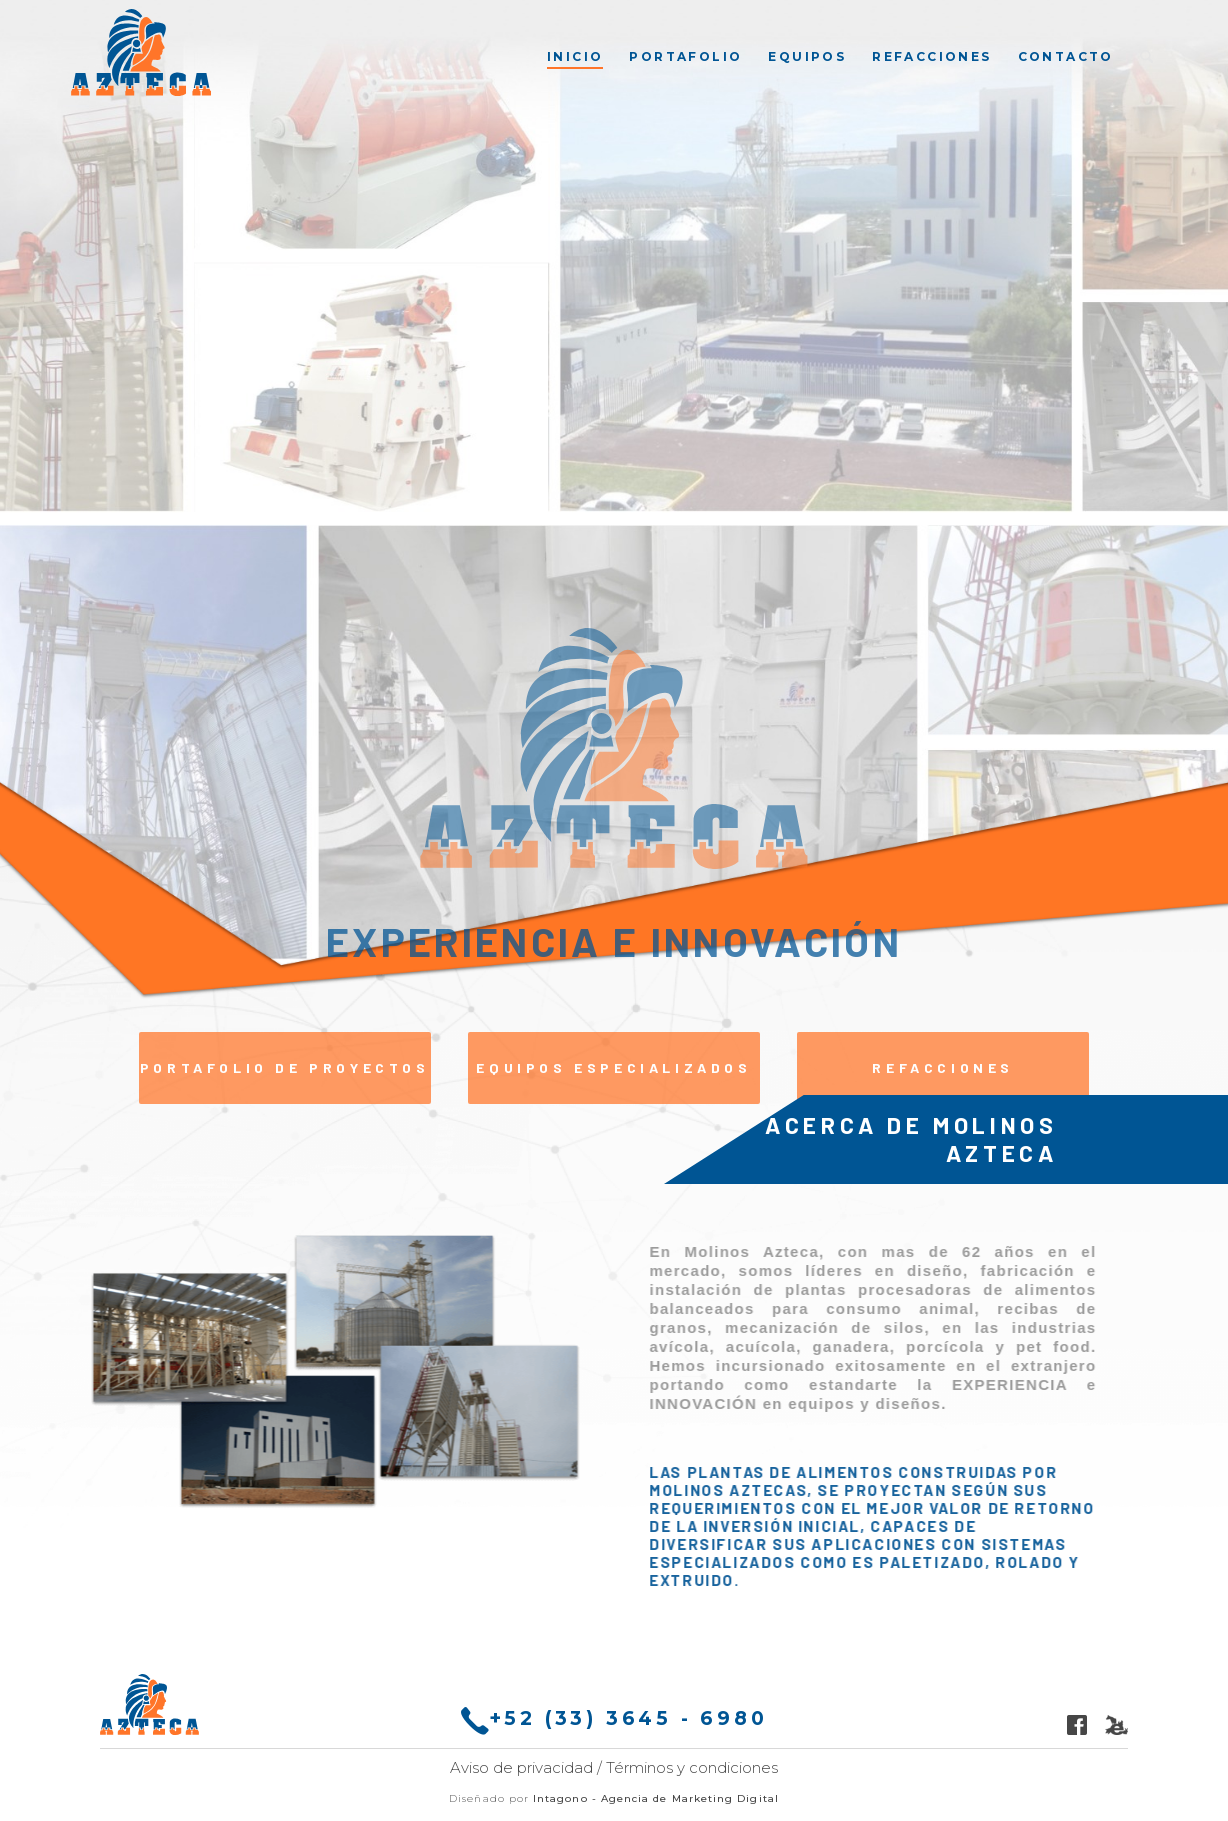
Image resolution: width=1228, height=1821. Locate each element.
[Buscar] (1146, 56)
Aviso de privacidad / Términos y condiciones (614, 1767)
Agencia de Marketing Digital (690, 1798)
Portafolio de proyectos (285, 1067)
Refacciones (943, 1067)
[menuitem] (575, 56)
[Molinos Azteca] (141, 52)
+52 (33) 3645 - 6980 (614, 1721)
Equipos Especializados (613, 1067)
